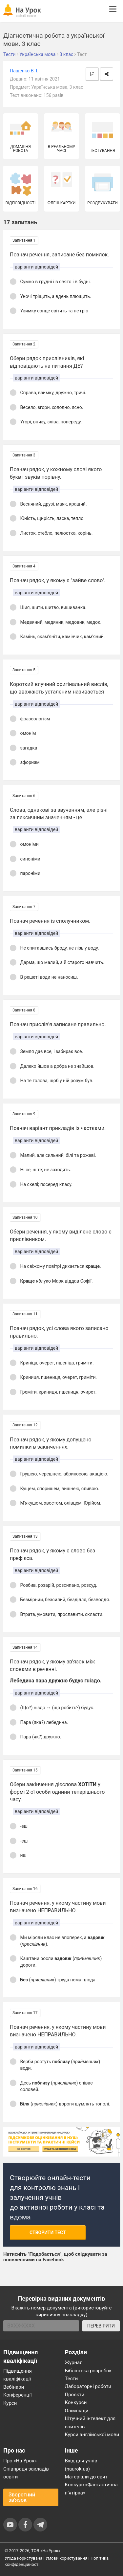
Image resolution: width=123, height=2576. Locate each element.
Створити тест (48, 2232)
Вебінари (13, 2387)
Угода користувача (23, 2558)
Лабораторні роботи (88, 2386)
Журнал (74, 2362)
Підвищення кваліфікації (17, 2375)
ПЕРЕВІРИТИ (101, 2325)
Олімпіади (77, 2411)
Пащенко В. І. (24, 70)
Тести (71, 2378)
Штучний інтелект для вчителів (90, 2422)
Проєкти (75, 2395)
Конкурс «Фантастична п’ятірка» (91, 2488)
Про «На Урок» (20, 2461)
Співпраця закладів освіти (26, 2473)
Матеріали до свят (86, 2477)
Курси (10, 2403)
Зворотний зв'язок (22, 2497)
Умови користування (67, 2558)
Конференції (17, 2395)
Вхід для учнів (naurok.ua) (81, 2465)
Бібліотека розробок (88, 2371)
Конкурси (76, 2402)
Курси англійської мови (92, 2434)
